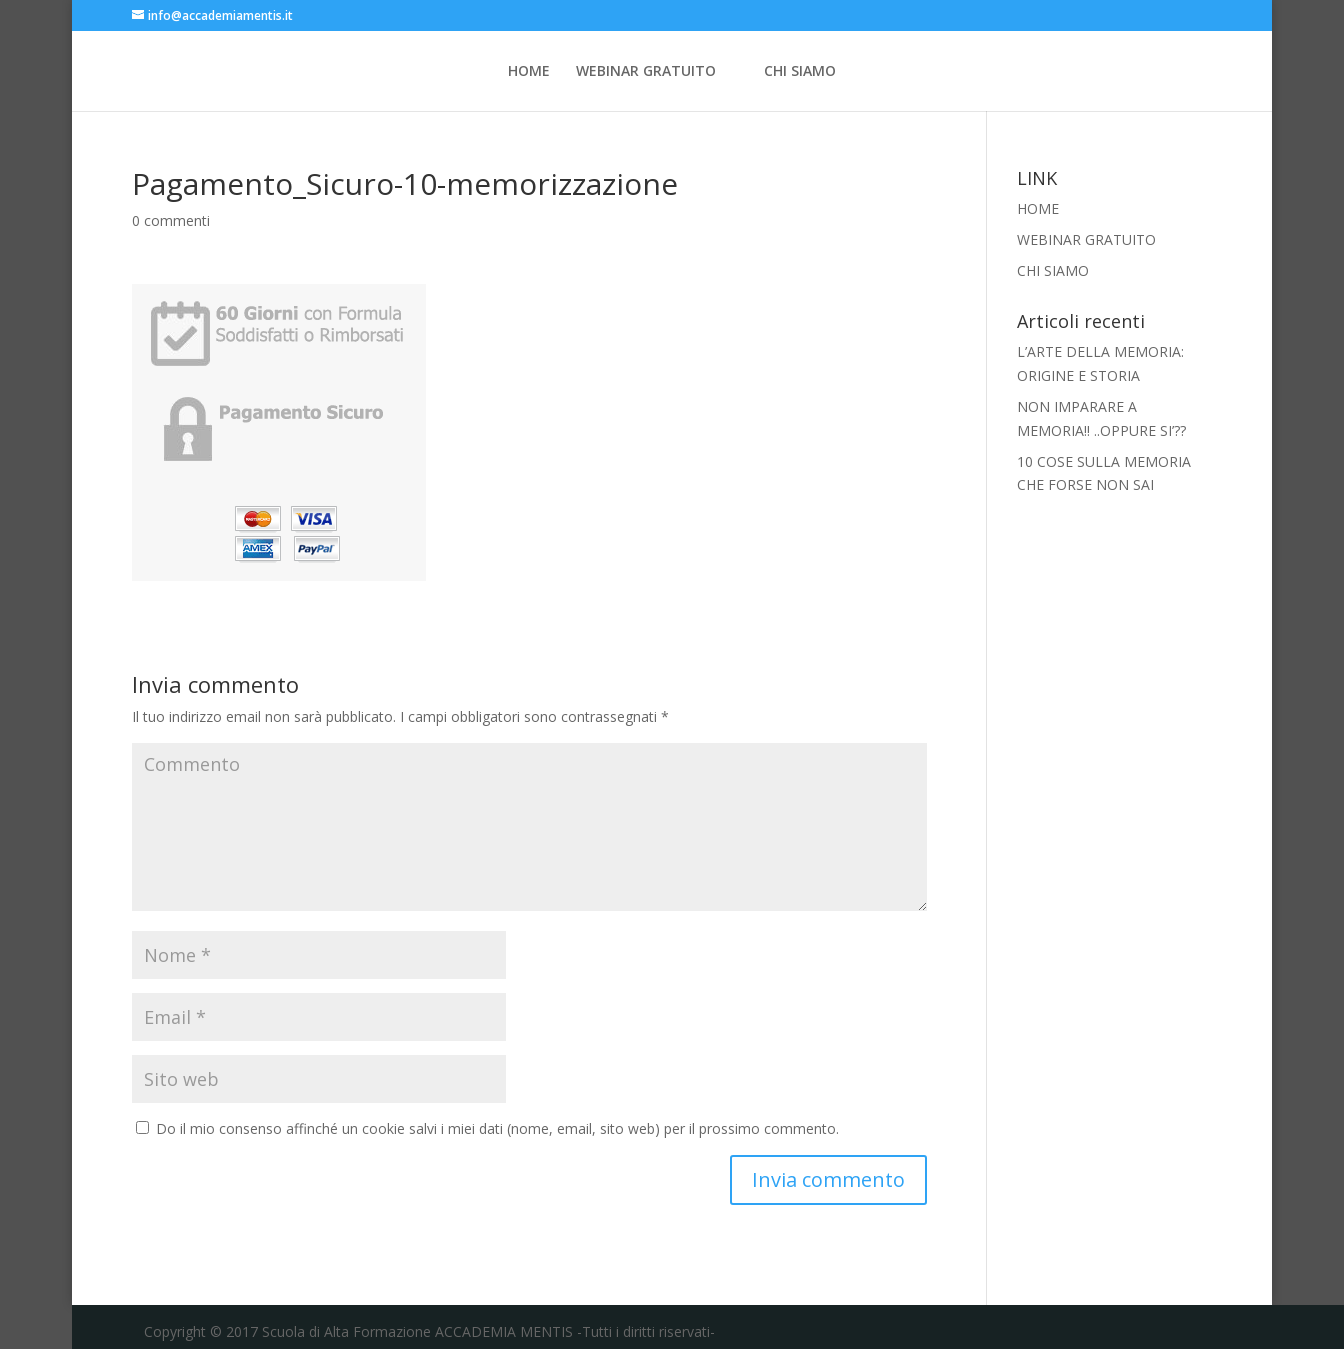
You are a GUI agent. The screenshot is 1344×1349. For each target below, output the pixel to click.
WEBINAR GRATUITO (646, 72)
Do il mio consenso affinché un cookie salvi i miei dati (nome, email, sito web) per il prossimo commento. (497, 1128)
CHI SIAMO (800, 72)
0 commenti (171, 220)
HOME (529, 72)
